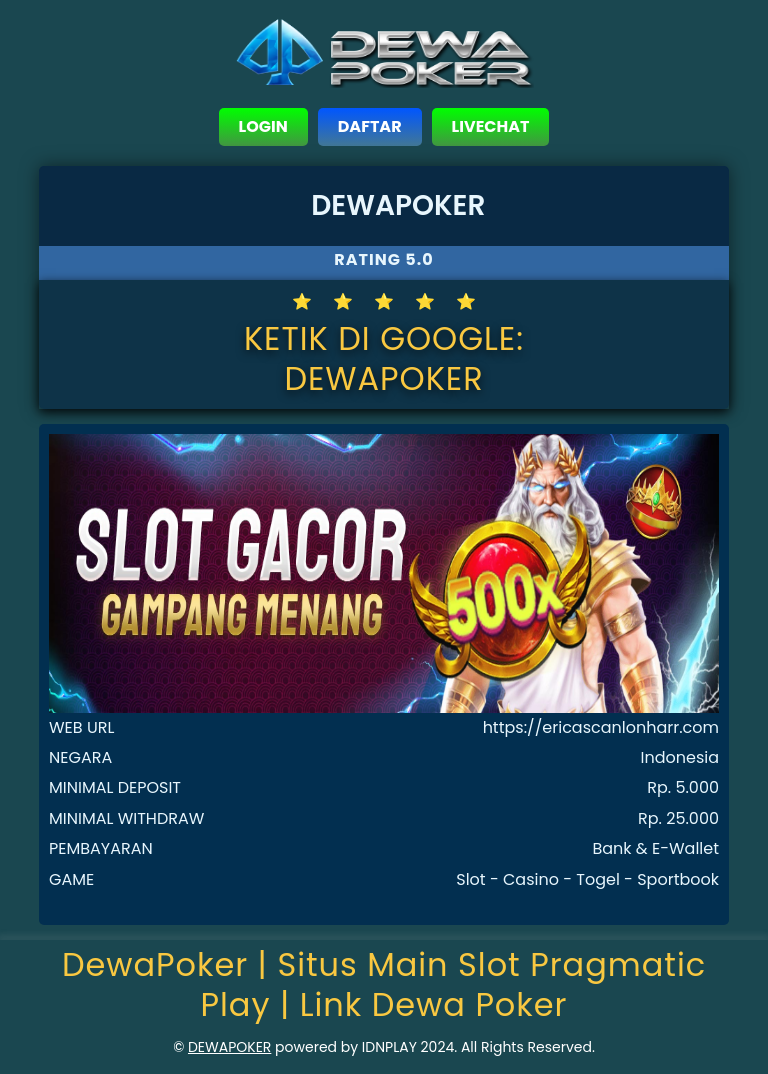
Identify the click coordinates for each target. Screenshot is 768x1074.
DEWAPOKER (229, 1047)
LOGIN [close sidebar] (263, 126)
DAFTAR (370, 126)
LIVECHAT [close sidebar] (491, 126)
